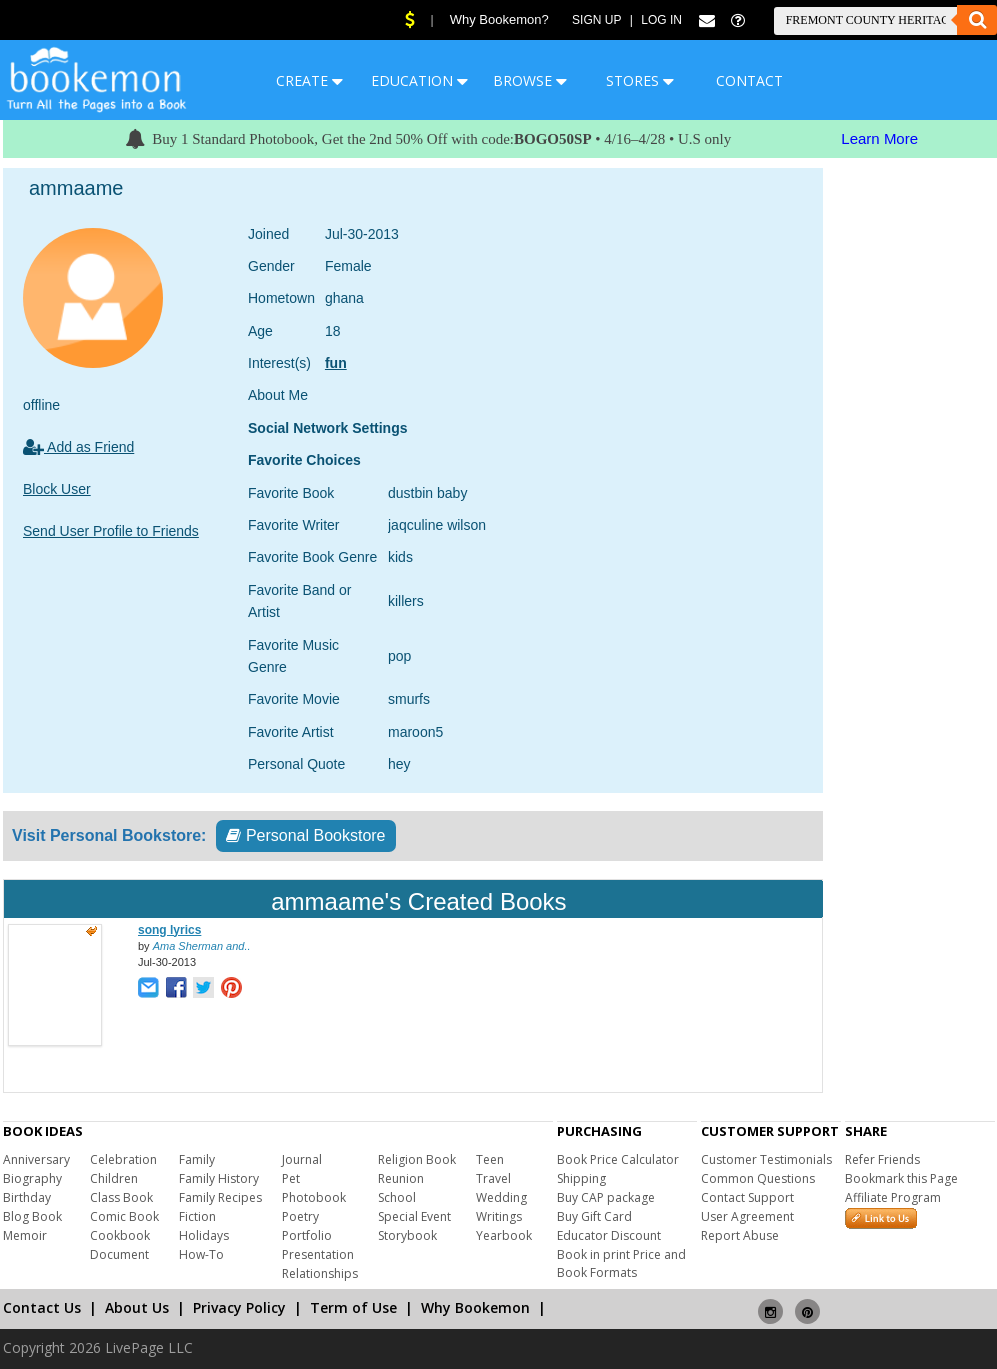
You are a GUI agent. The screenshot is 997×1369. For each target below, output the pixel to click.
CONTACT (749, 80)
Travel (493, 1178)
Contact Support (747, 1197)
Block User (57, 489)
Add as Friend (78, 447)
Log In (661, 20)
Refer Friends (882, 1159)
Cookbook (120, 1235)
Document (119, 1254)
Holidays (204, 1235)
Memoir (25, 1235)
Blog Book (32, 1216)
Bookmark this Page (901, 1178)
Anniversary (36, 1159)
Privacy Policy (239, 1307)
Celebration (123, 1159)
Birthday (27, 1197)
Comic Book (124, 1216)
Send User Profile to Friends (111, 531)
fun (336, 363)
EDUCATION (419, 80)
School (397, 1197)
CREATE (309, 80)
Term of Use (353, 1307)
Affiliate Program (893, 1197)
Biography (32, 1178)
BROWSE (530, 80)
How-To (201, 1254)
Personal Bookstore (305, 835)
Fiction (197, 1216)
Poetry (300, 1216)
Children (114, 1178)
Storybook (407, 1235)
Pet (291, 1178)
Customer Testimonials (766, 1159)
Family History (219, 1178)
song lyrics (169, 930)
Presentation (318, 1254)
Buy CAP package (606, 1197)
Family (197, 1159)
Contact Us (42, 1307)
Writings (499, 1216)
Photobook (314, 1197)
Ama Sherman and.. (202, 946)
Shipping (581, 1178)
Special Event (414, 1216)
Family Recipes (220, 1197)
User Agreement (747, 1216)
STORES (640, 80)
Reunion (401, 1178)
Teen (490, 1159)
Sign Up (596, 20)
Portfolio (307, 1235)
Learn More (879, 138)
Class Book (121, 1197)
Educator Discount (609, 1235)
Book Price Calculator (618, 1159)
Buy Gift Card (594, 1216)
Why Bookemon (475, 1307)
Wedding (501, 1197)
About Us (137, 1307)
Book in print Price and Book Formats (621, 1263)
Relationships (320, 1273)
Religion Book (417, 1159)
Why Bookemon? (499, 19)
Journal (302, 1159)
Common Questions (758, 1178)
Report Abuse (740, 1235)
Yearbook (504, 1235)
